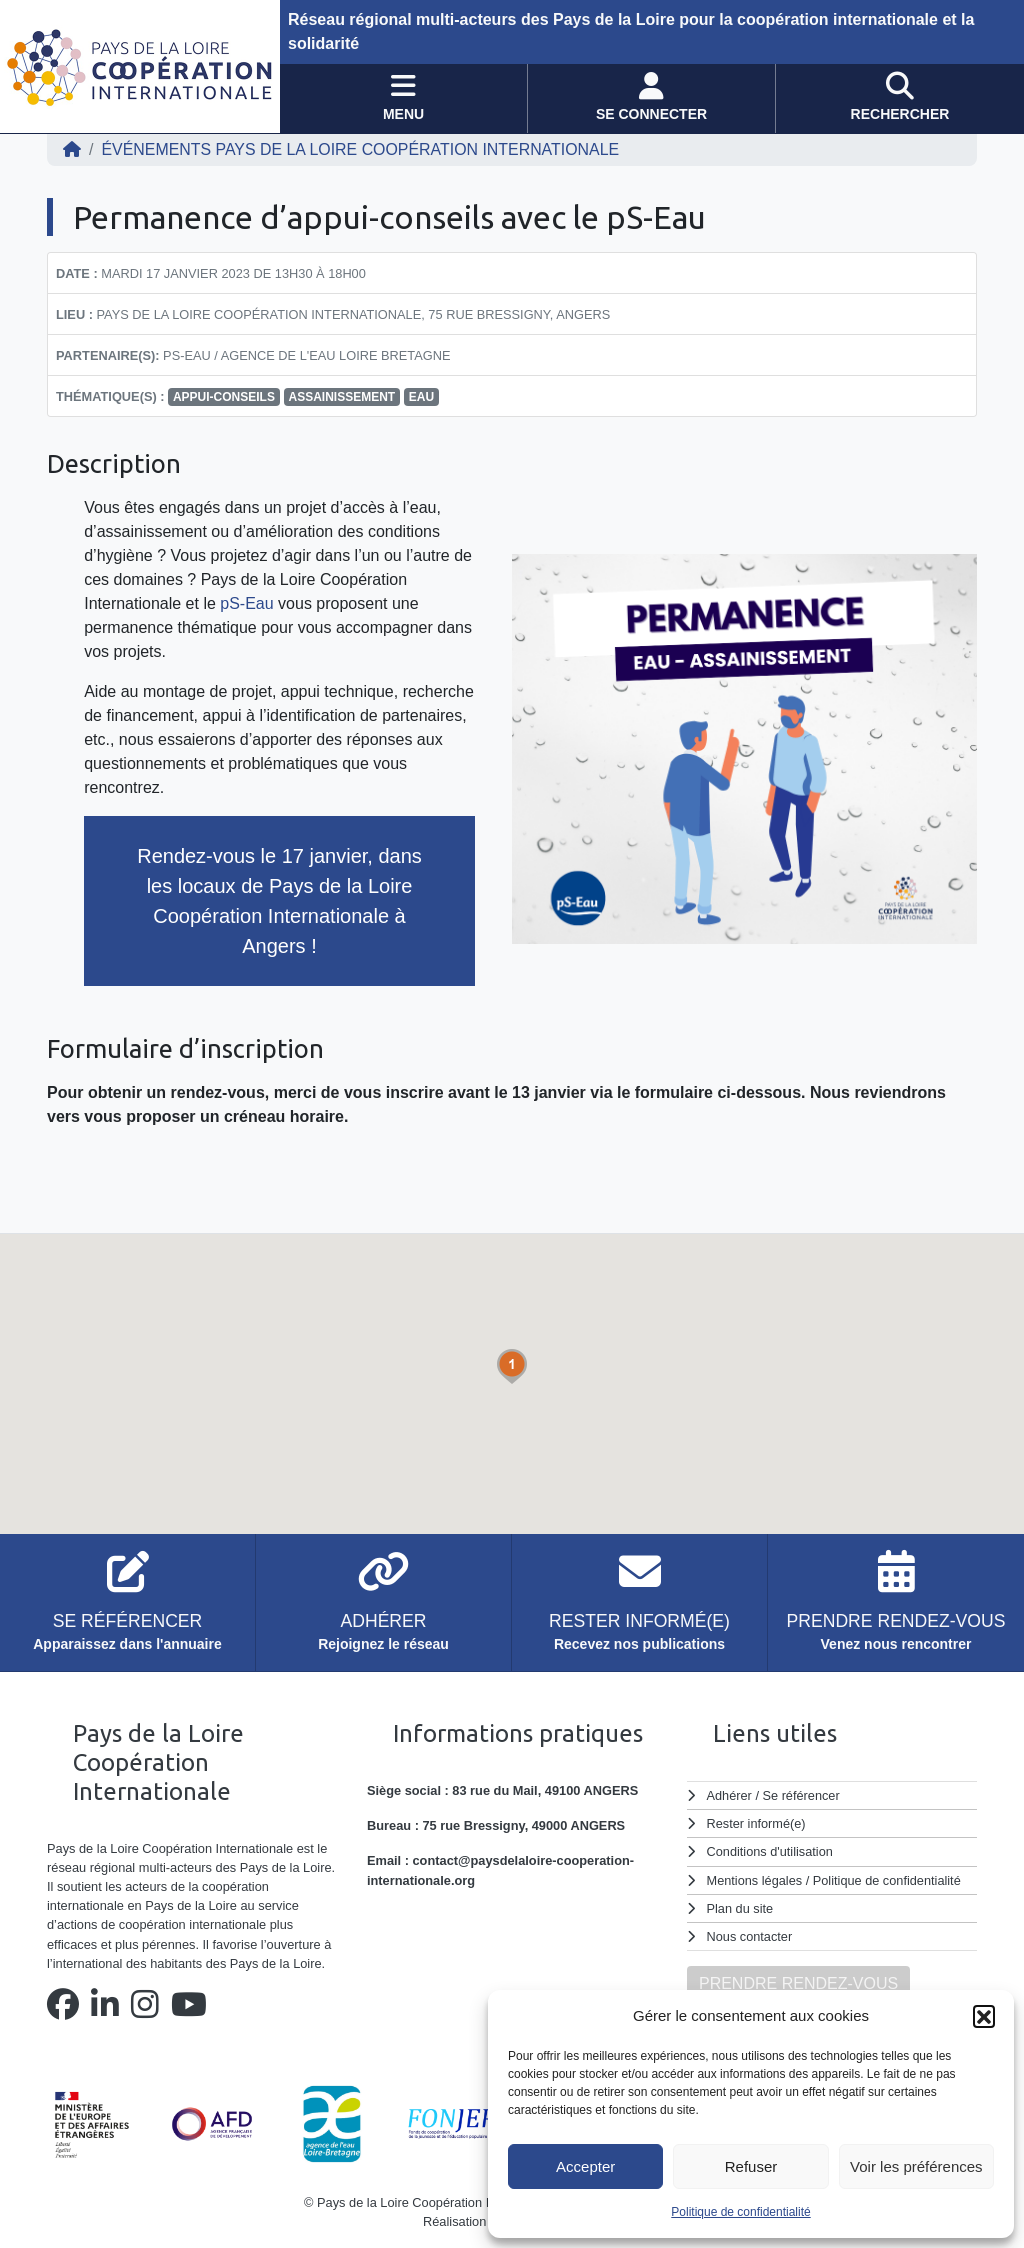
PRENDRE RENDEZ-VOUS (798, 1983)
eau (421, 397)
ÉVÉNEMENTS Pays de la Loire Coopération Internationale (361, 149)
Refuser (751, 2166)
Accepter (585, 2166)
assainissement (342, 397)
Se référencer (801, 1795)
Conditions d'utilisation (770, 1851)
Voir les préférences (916, 2166)
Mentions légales (755, 1880)
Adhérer (729, 1795)
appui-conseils (224, 397)
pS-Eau (246, 603)
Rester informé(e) (757, 1823)
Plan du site (740, 1908)
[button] (984, 2016)
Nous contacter (750, 1936)
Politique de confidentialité (740, 2212)
